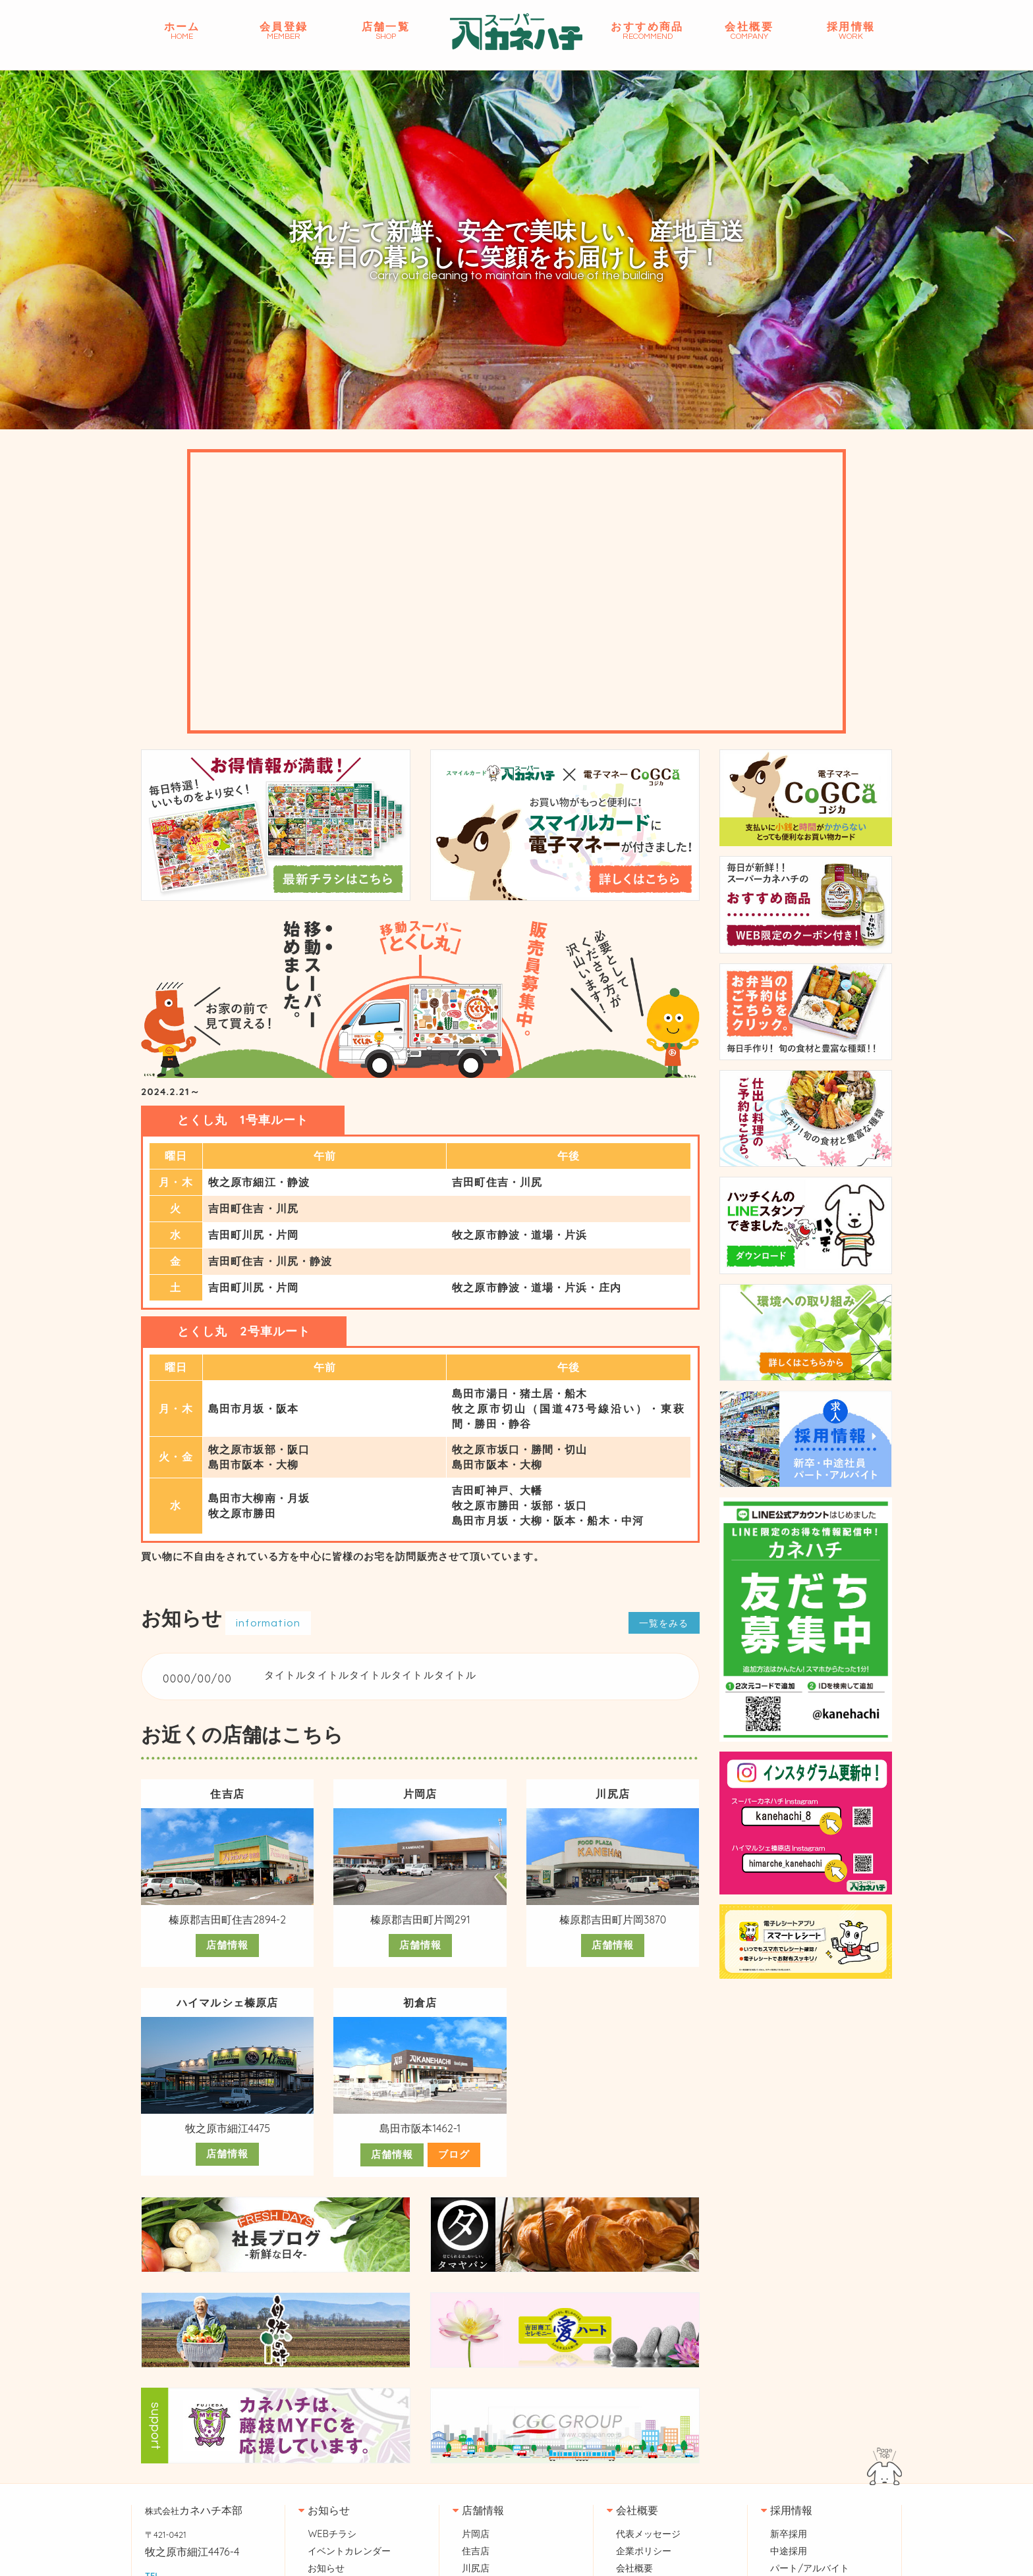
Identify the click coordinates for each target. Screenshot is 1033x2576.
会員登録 (284, 31)
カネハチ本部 (193, 2549)
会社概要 (749, 31)
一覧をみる (660, 1662)
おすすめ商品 (647, 31)
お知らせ (324, 2549)
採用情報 (851, 31)
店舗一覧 (386, 31)
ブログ (455, 2194)
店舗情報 (227, 1985)
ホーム (182, 31)
